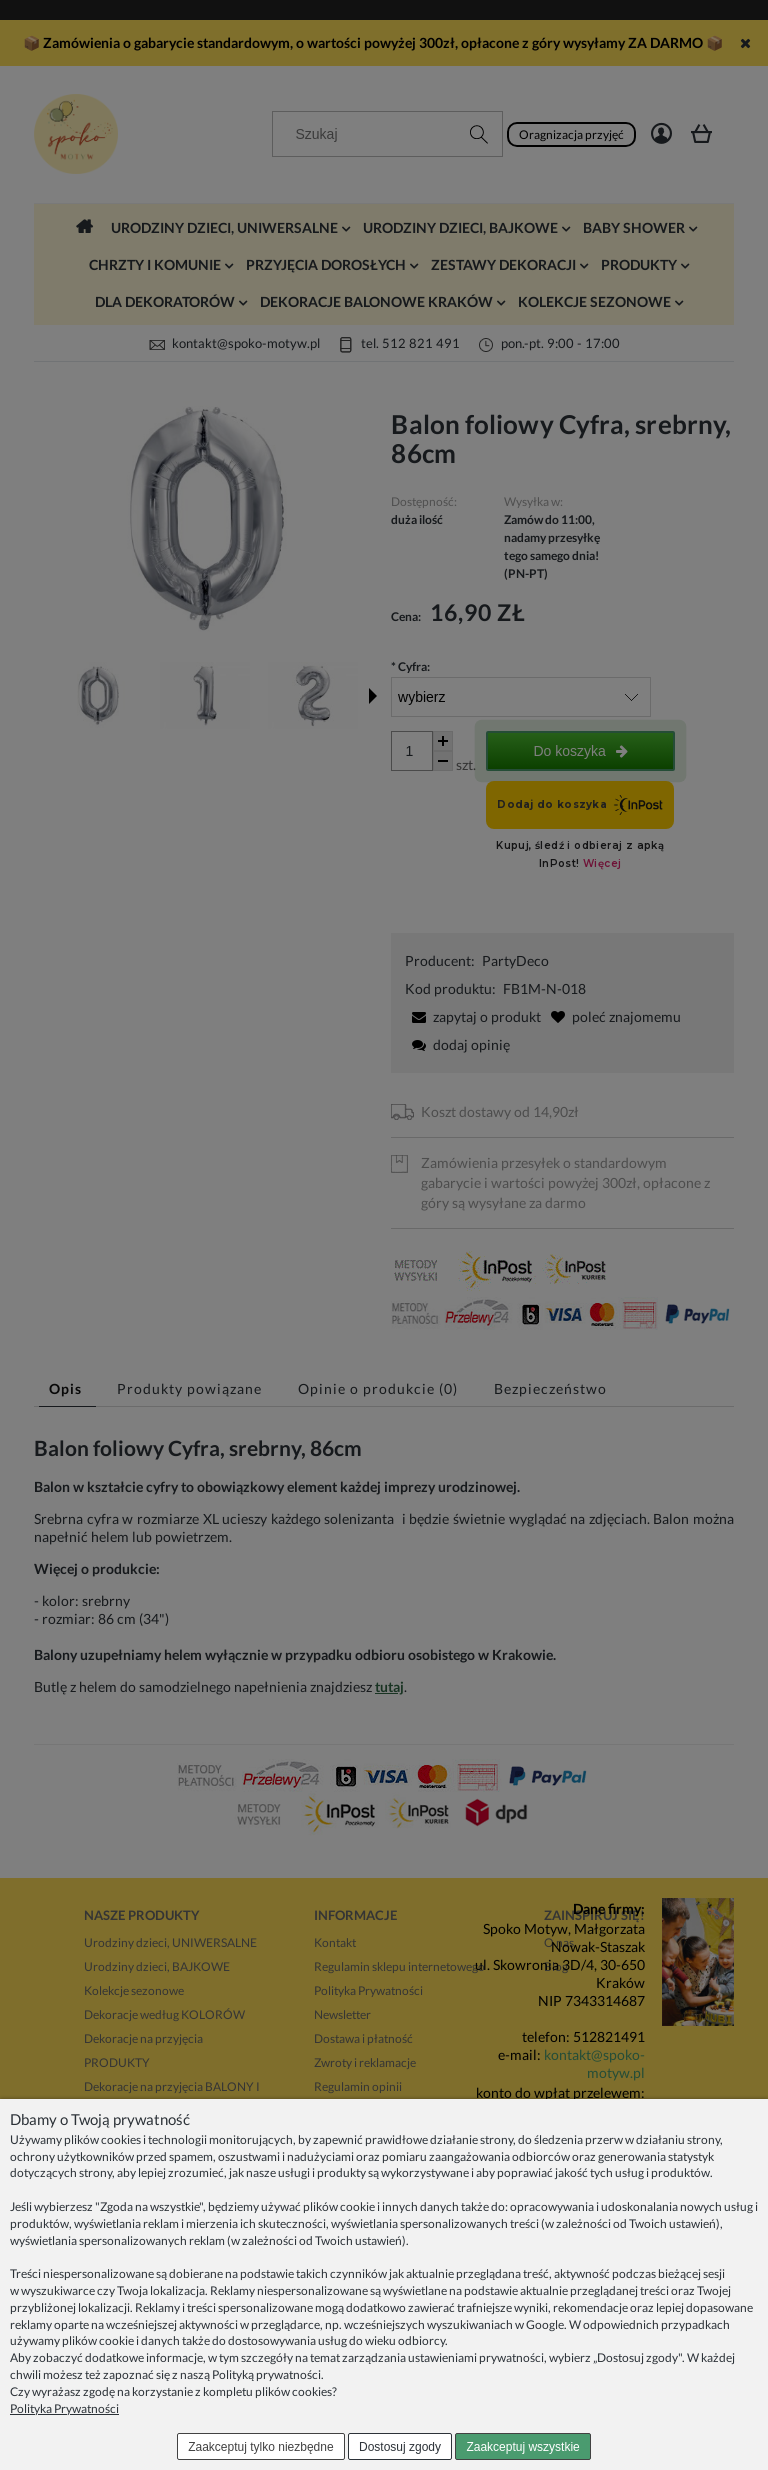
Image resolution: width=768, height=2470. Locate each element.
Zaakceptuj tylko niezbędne (260, 2447)
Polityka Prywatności (64, 2408)
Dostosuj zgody (400, 2447)
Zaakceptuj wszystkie (522, 2447)
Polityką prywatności (266, 2374)
